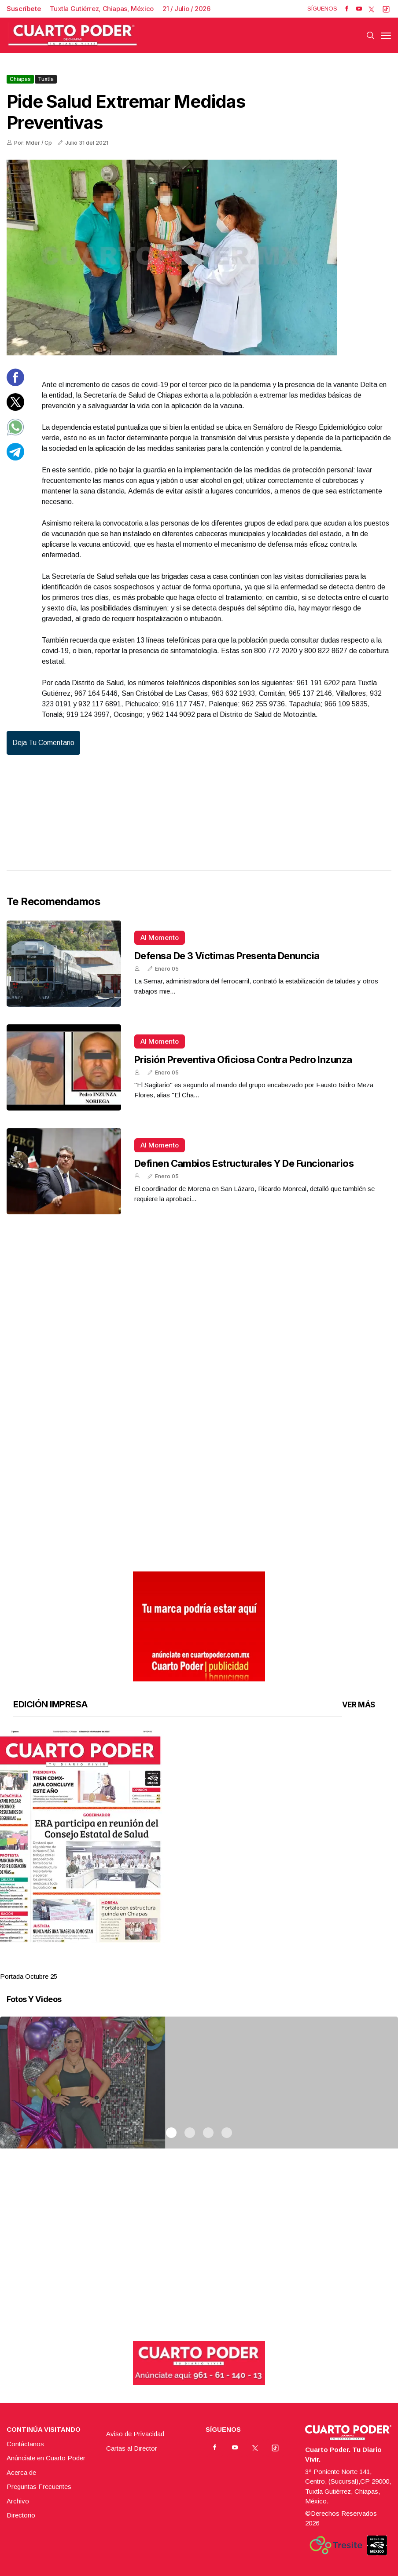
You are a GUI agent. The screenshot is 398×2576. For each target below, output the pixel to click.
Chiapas (20, 79)
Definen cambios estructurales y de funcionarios (244, 1163)
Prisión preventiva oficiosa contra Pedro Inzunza (243, 1059)
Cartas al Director (131, 2448)
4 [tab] (226, 1965)
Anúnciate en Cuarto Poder (46, 2458)
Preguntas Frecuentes (39, 2486)
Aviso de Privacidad (135, 2433)
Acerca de (21, 2472)
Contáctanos (25, 2444)
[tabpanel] (199, 1856)
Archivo (18, 2501)
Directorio (21, 2515)
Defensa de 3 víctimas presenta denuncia (227, 955)
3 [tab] (208, 1965)
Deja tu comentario (43, 742)
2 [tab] (189, 1965)
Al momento (159, 937)
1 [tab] (171, 1965)
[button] (199, 1836)
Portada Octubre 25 (28, 1976)
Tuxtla (46, 79)
